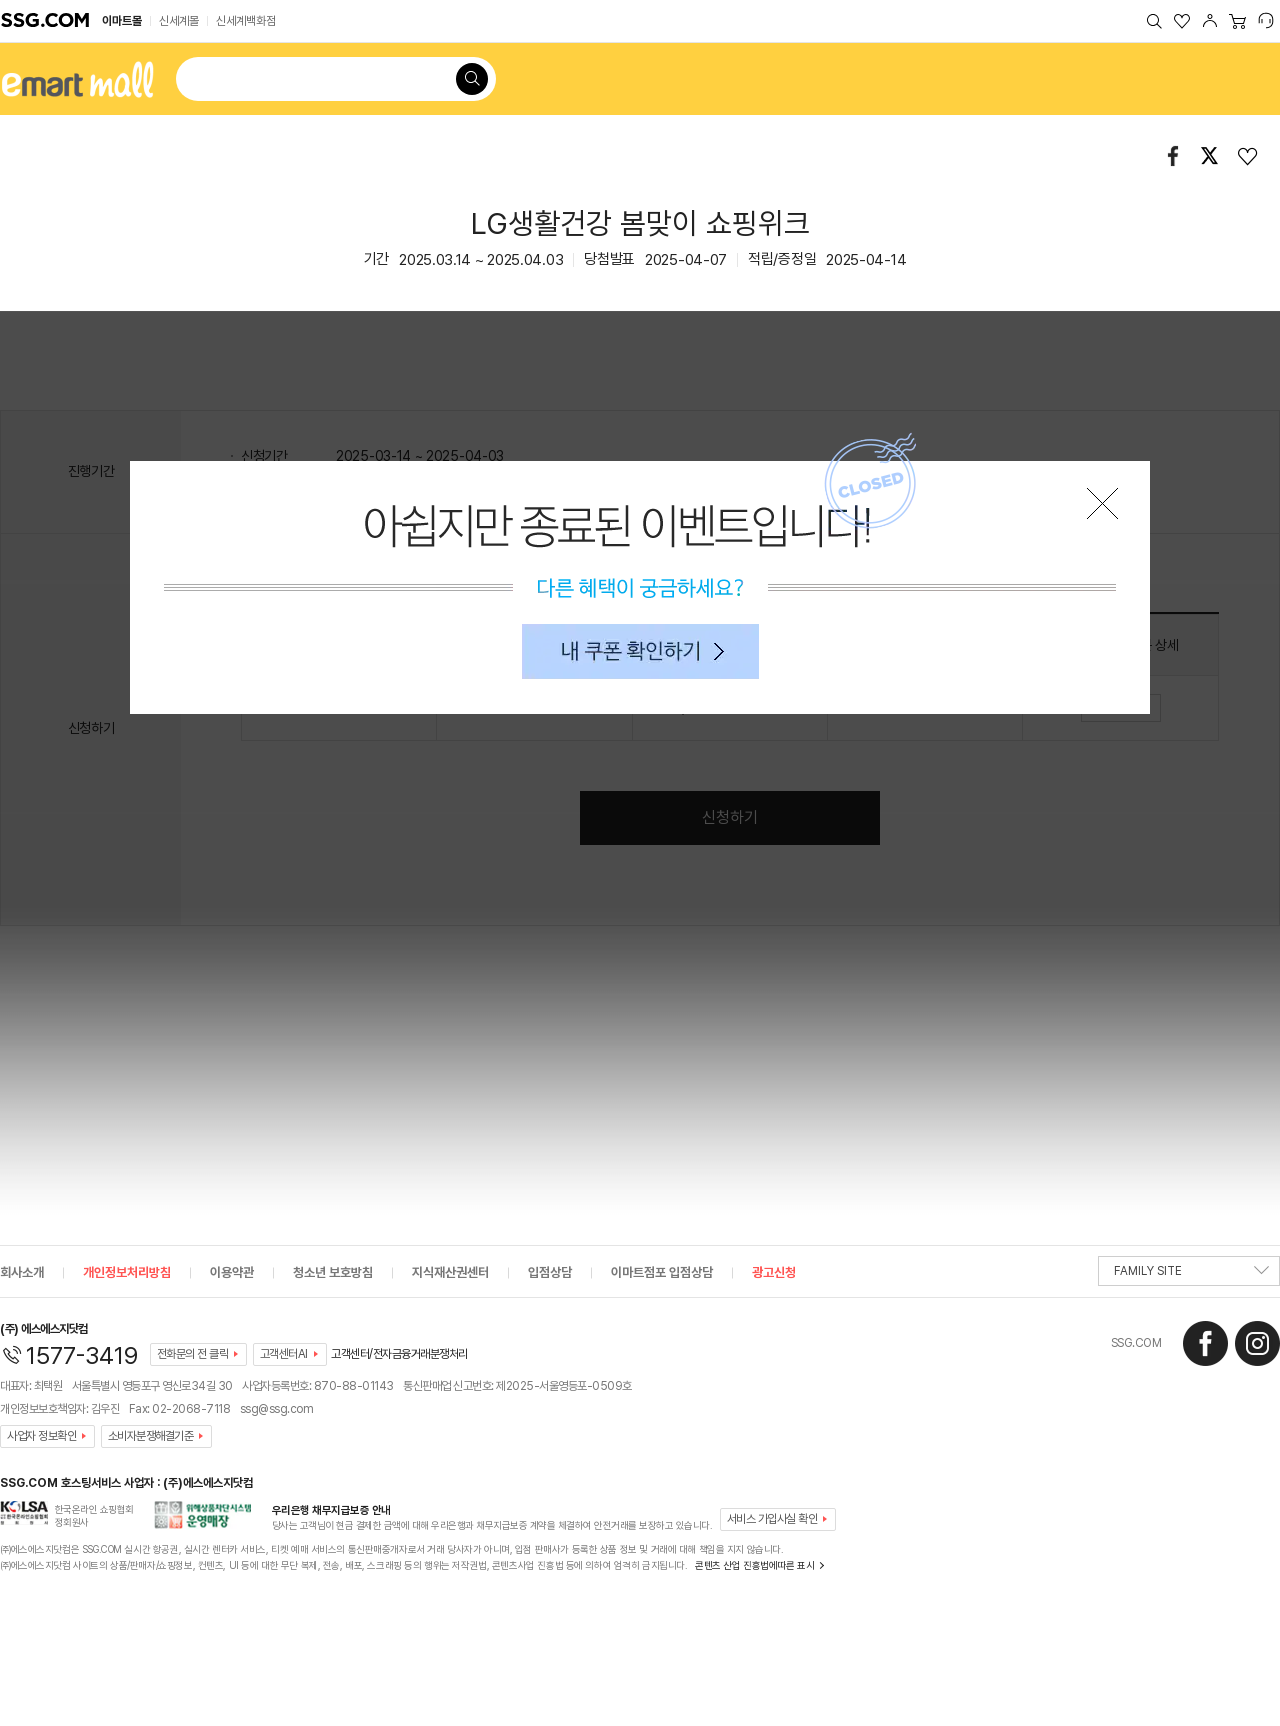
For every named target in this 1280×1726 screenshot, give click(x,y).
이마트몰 (122, 21)
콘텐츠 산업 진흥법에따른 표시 (754, 1565)
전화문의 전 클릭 (193, 1354)
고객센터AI (284, 1354)
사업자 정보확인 (41, 1436)
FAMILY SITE (1191, 1275)
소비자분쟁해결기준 (151, 1436)
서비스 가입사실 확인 (772, 1519)
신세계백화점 (246, 21)
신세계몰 (179, 21)
